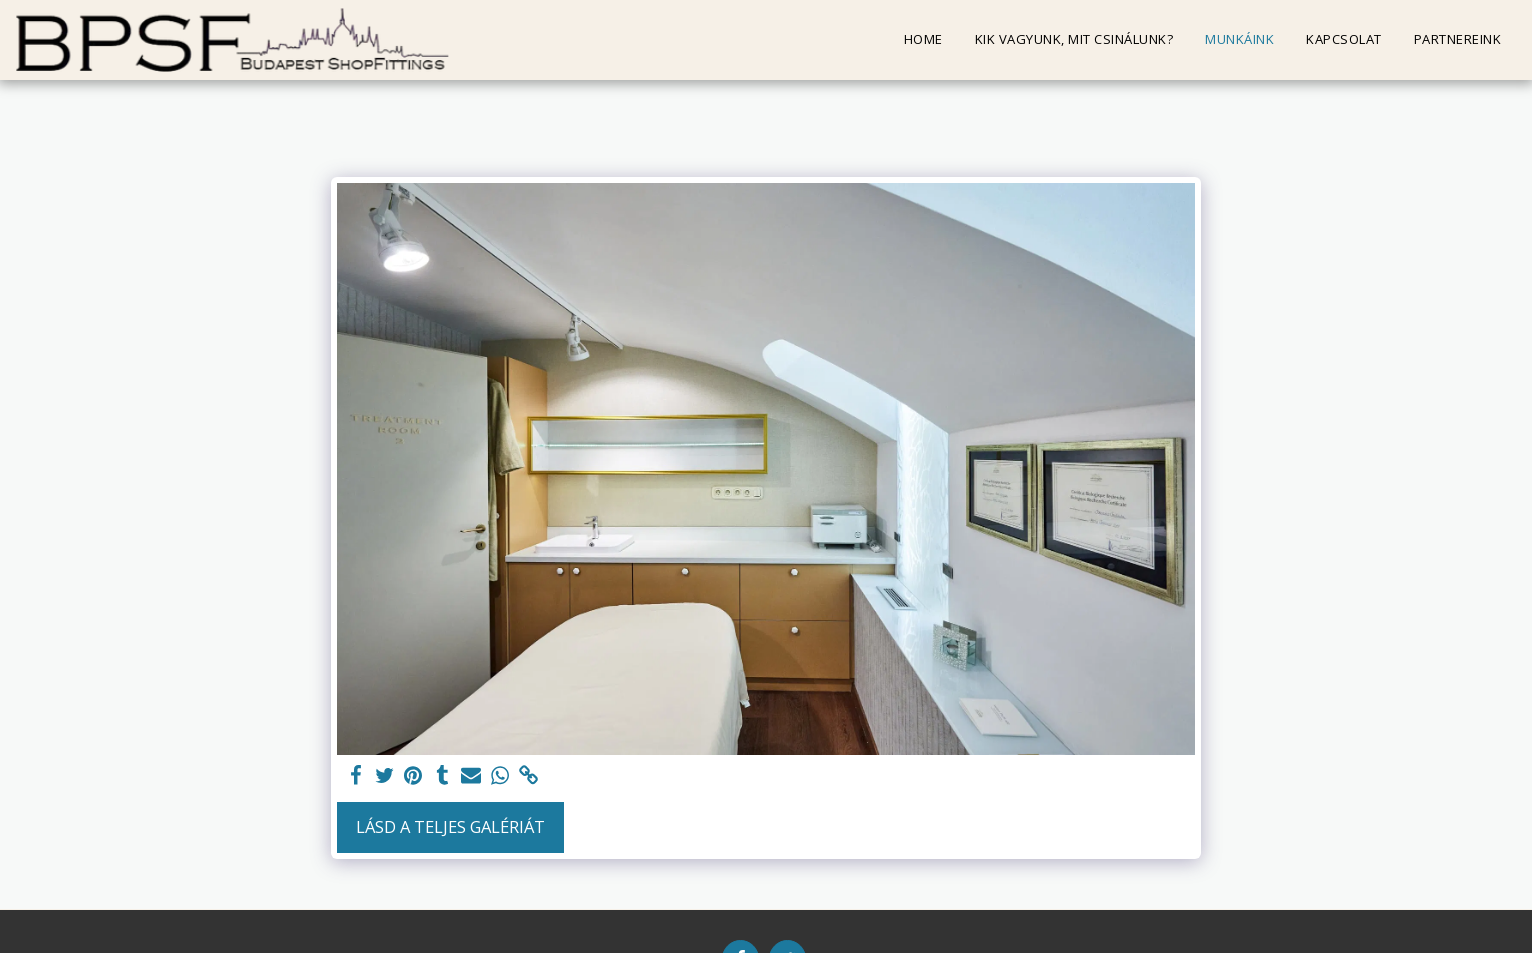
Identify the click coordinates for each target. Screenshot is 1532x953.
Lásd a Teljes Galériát (450, 826)
